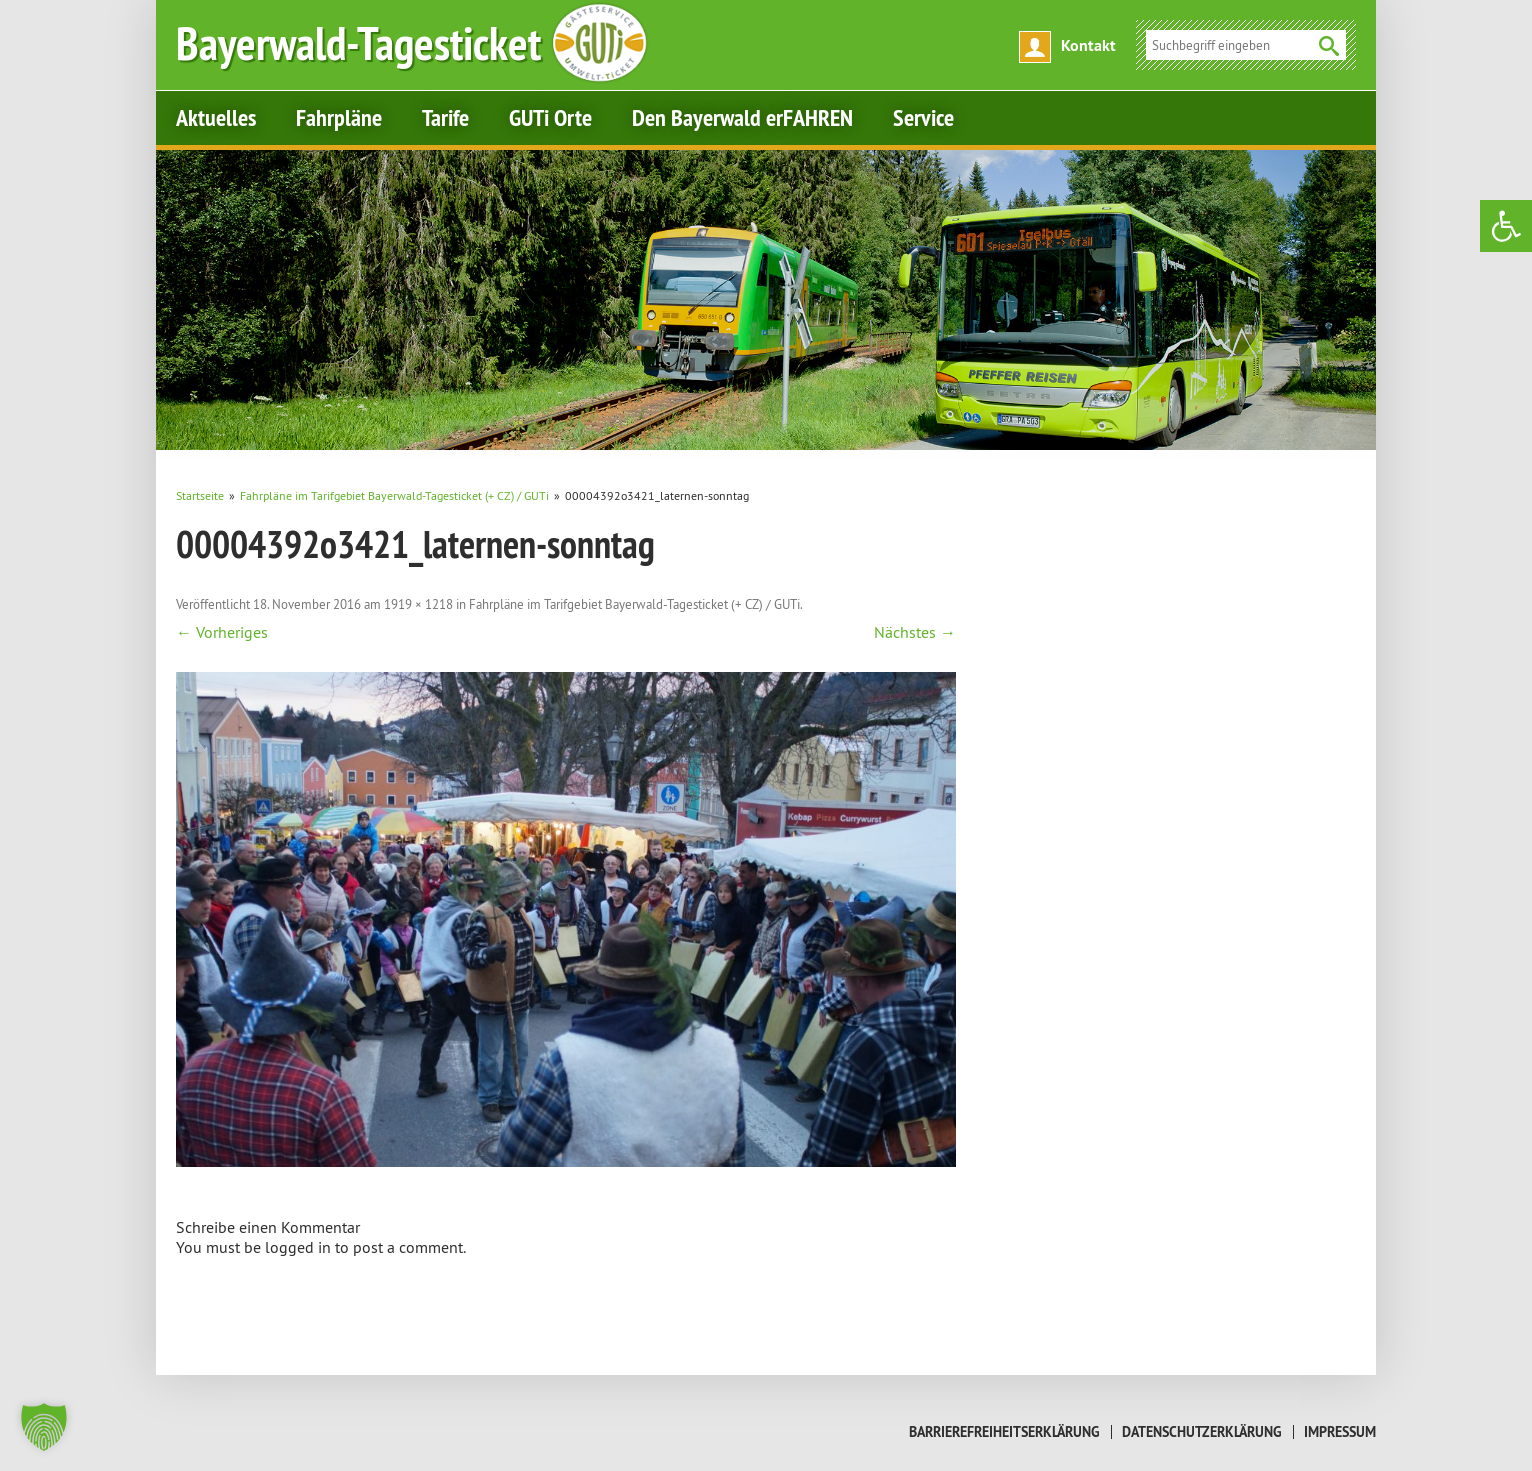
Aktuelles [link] (216, 117)
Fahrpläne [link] (339, 117)
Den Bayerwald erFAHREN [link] (742, 117)
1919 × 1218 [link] (418, 604)
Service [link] (923, 117)
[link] (1506, 226)
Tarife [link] (445, 117)
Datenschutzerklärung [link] (1202, 1432)
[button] (44, 1427)
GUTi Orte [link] (550, 117)
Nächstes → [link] (915, 632)
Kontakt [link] (1088, 45)
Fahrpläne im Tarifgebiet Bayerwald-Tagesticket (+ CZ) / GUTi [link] (634, 604)
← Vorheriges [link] (222, 632)
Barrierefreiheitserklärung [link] (1004, 1432)
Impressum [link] (1340, 1432)
